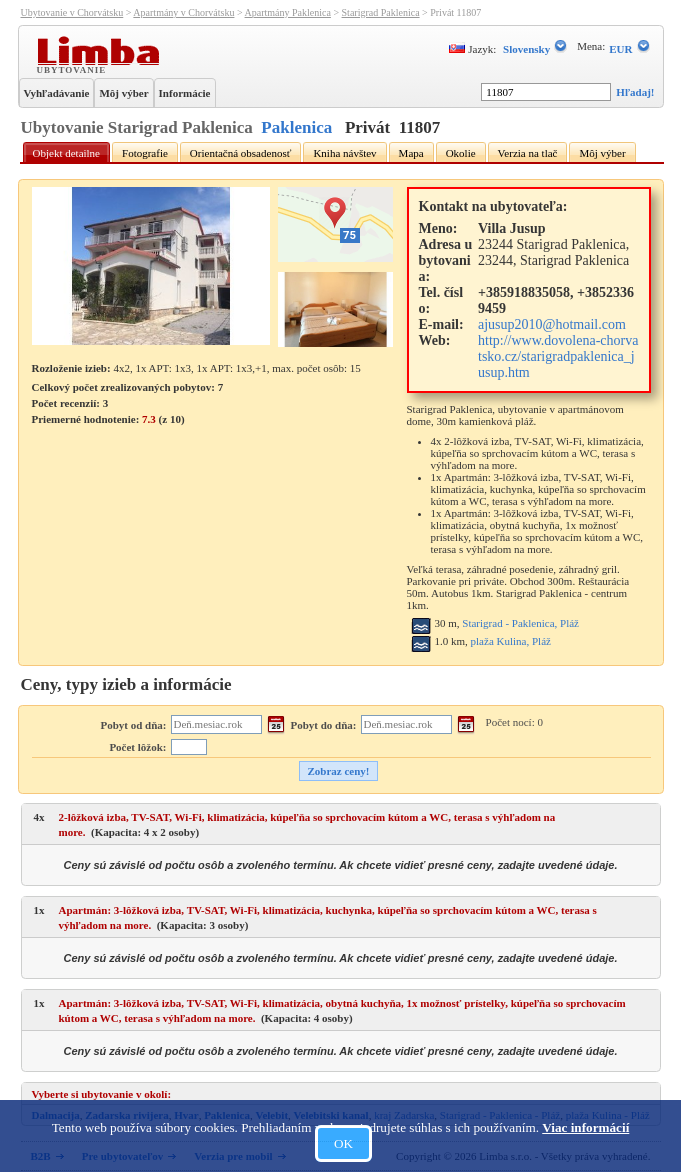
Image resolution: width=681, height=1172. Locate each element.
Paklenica (296, 127)
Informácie (185, 93)
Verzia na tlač (528, 153)
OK (343, 1143)
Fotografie (145, 153)
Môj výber (123, 93)
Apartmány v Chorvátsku (183, 12)
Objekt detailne (67, 153)
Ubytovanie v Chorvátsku (72, 12)
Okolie (461, 153)
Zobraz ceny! (338, 771)
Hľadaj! (635, 92)
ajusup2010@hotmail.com (552, 324)
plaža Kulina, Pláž (511, 641)
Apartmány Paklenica (288, 12)
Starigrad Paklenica (381, 12)
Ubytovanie (74, 69)
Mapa (411, 153)
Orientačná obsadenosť (241, 153)
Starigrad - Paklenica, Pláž (520, 623)
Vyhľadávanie (57, 93)
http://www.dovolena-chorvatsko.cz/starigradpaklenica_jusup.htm (558, 356)
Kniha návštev (344, 153)
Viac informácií (585, 1127)
